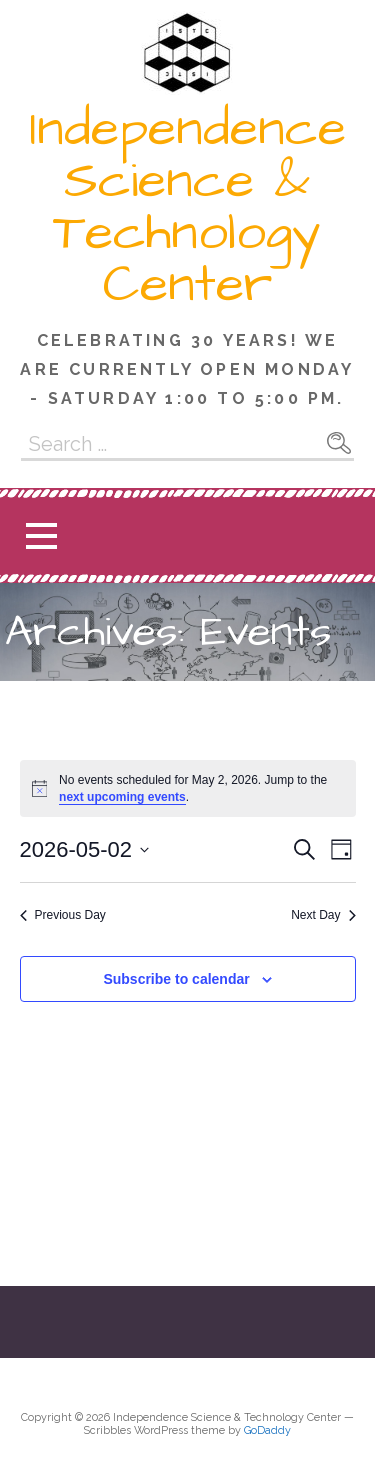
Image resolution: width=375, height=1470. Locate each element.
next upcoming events (122, 797)
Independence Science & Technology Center (187, 207)
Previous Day (63, 915)
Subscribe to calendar (176, 979)
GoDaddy (267, 1430)
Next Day (323, 915)
